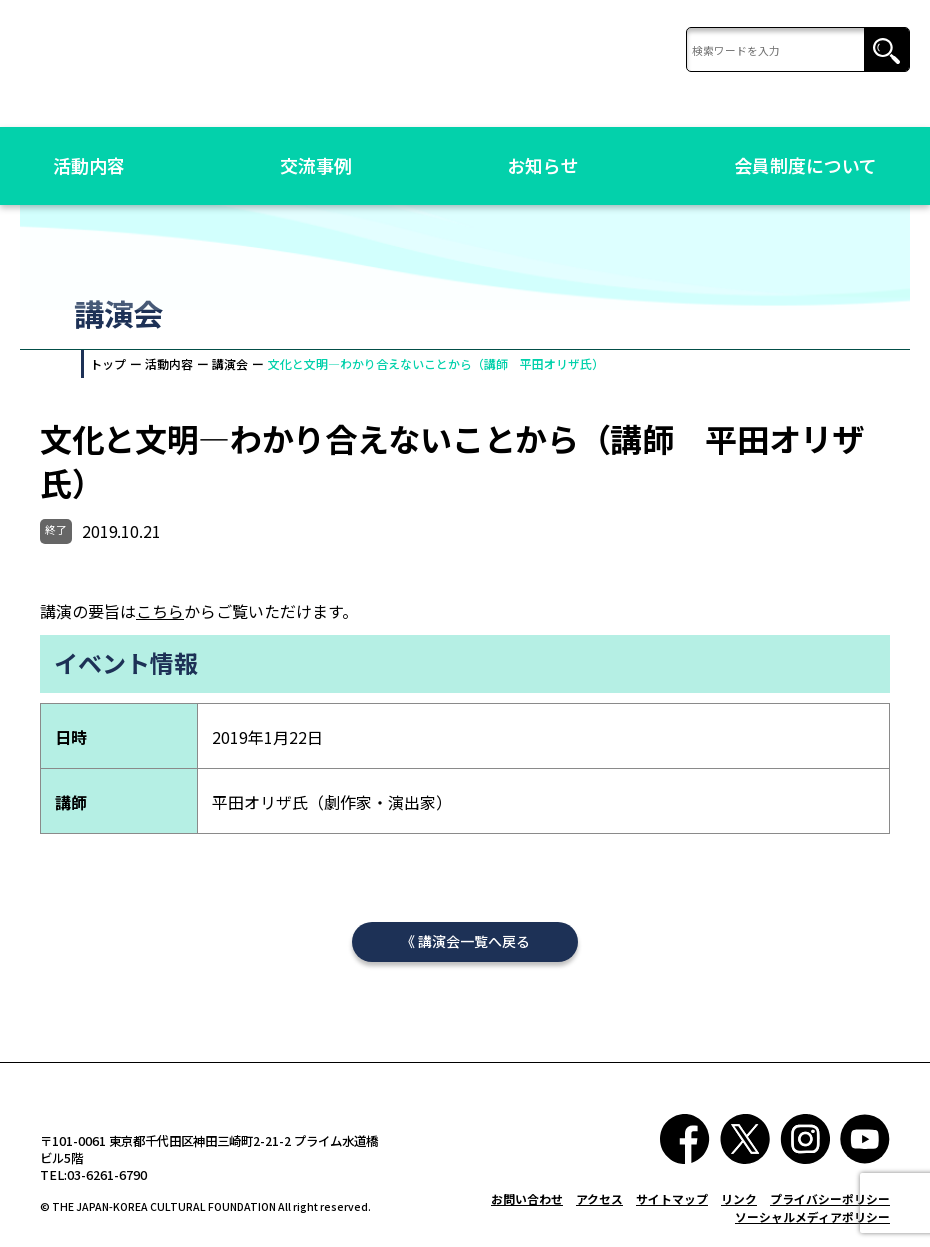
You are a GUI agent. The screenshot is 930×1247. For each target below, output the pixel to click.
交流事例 (316, 165)
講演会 (230, 363)
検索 (886, 50)
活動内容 (89, 165)
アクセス (599, 1206)
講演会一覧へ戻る (474, 949)
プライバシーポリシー (830, 1206)
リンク (739, 1206)
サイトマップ (672, 1206)
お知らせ (543, 165)
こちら (160, 615)
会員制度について (805, 165)
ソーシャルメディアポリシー (812, 1224)
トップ (108, 363)
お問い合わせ (527, 1206)
